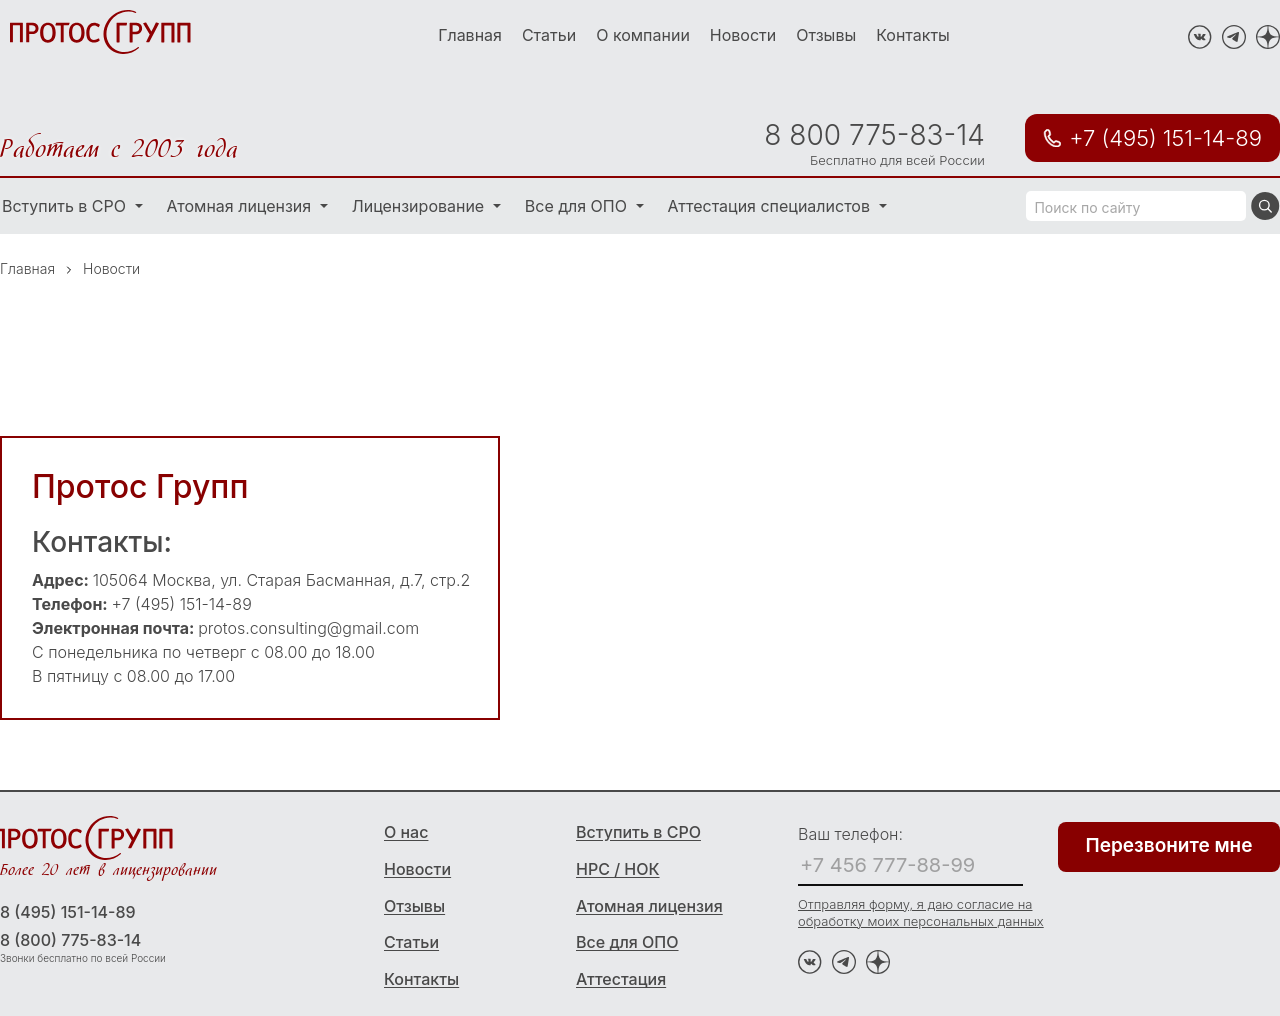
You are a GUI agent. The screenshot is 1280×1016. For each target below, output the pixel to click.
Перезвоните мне (1169, 845)
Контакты (913, 35)
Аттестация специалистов (771, 206)
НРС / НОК (618, 869)
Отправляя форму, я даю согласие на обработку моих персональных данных (921, 912)
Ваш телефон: (850, 834)
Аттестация (621, 979)
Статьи (549, 35)
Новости (743, 35)
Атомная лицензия (241, 206)
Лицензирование (420, 206)
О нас (406, 832)
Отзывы (826, 35)
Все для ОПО (578, 206)
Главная (470, 35)
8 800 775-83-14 (874, 135)
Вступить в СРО (638, 832)
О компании (643, 35)
